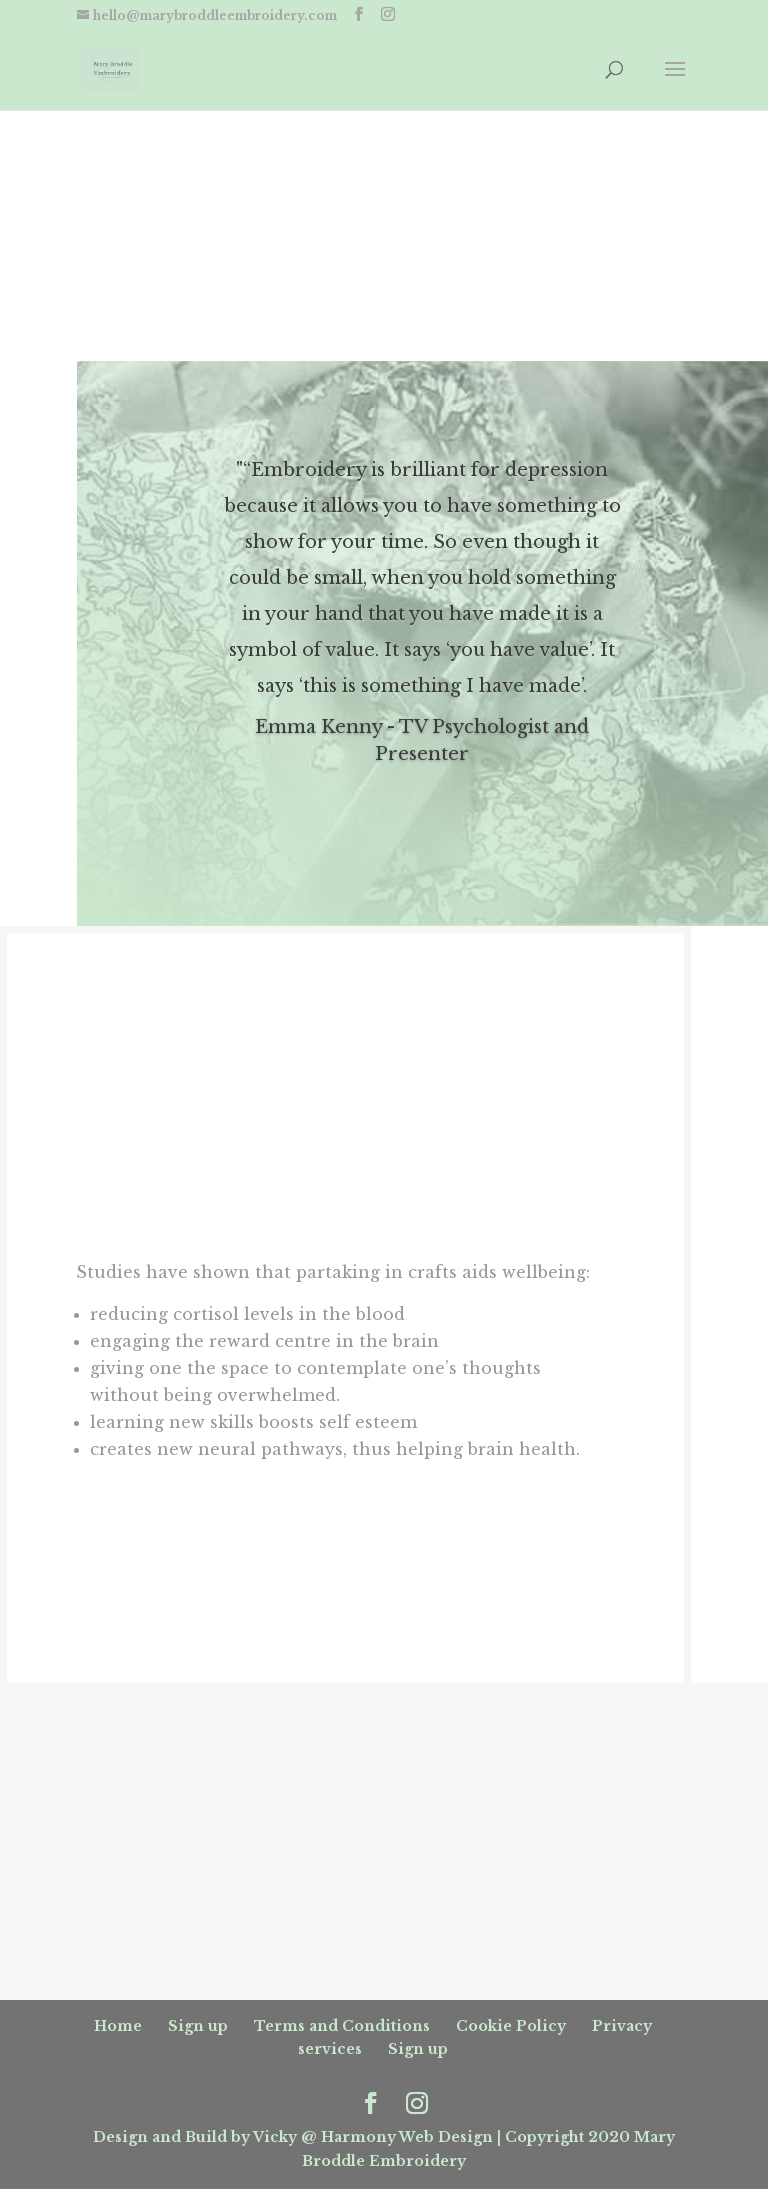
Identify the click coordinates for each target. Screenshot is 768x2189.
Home (118, 2026)
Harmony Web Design (407, 2137)
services (330, 2049)
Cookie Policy (511, 2026)
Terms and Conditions (342, 2026)
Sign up (198, 2026)
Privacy (622, 2026)
